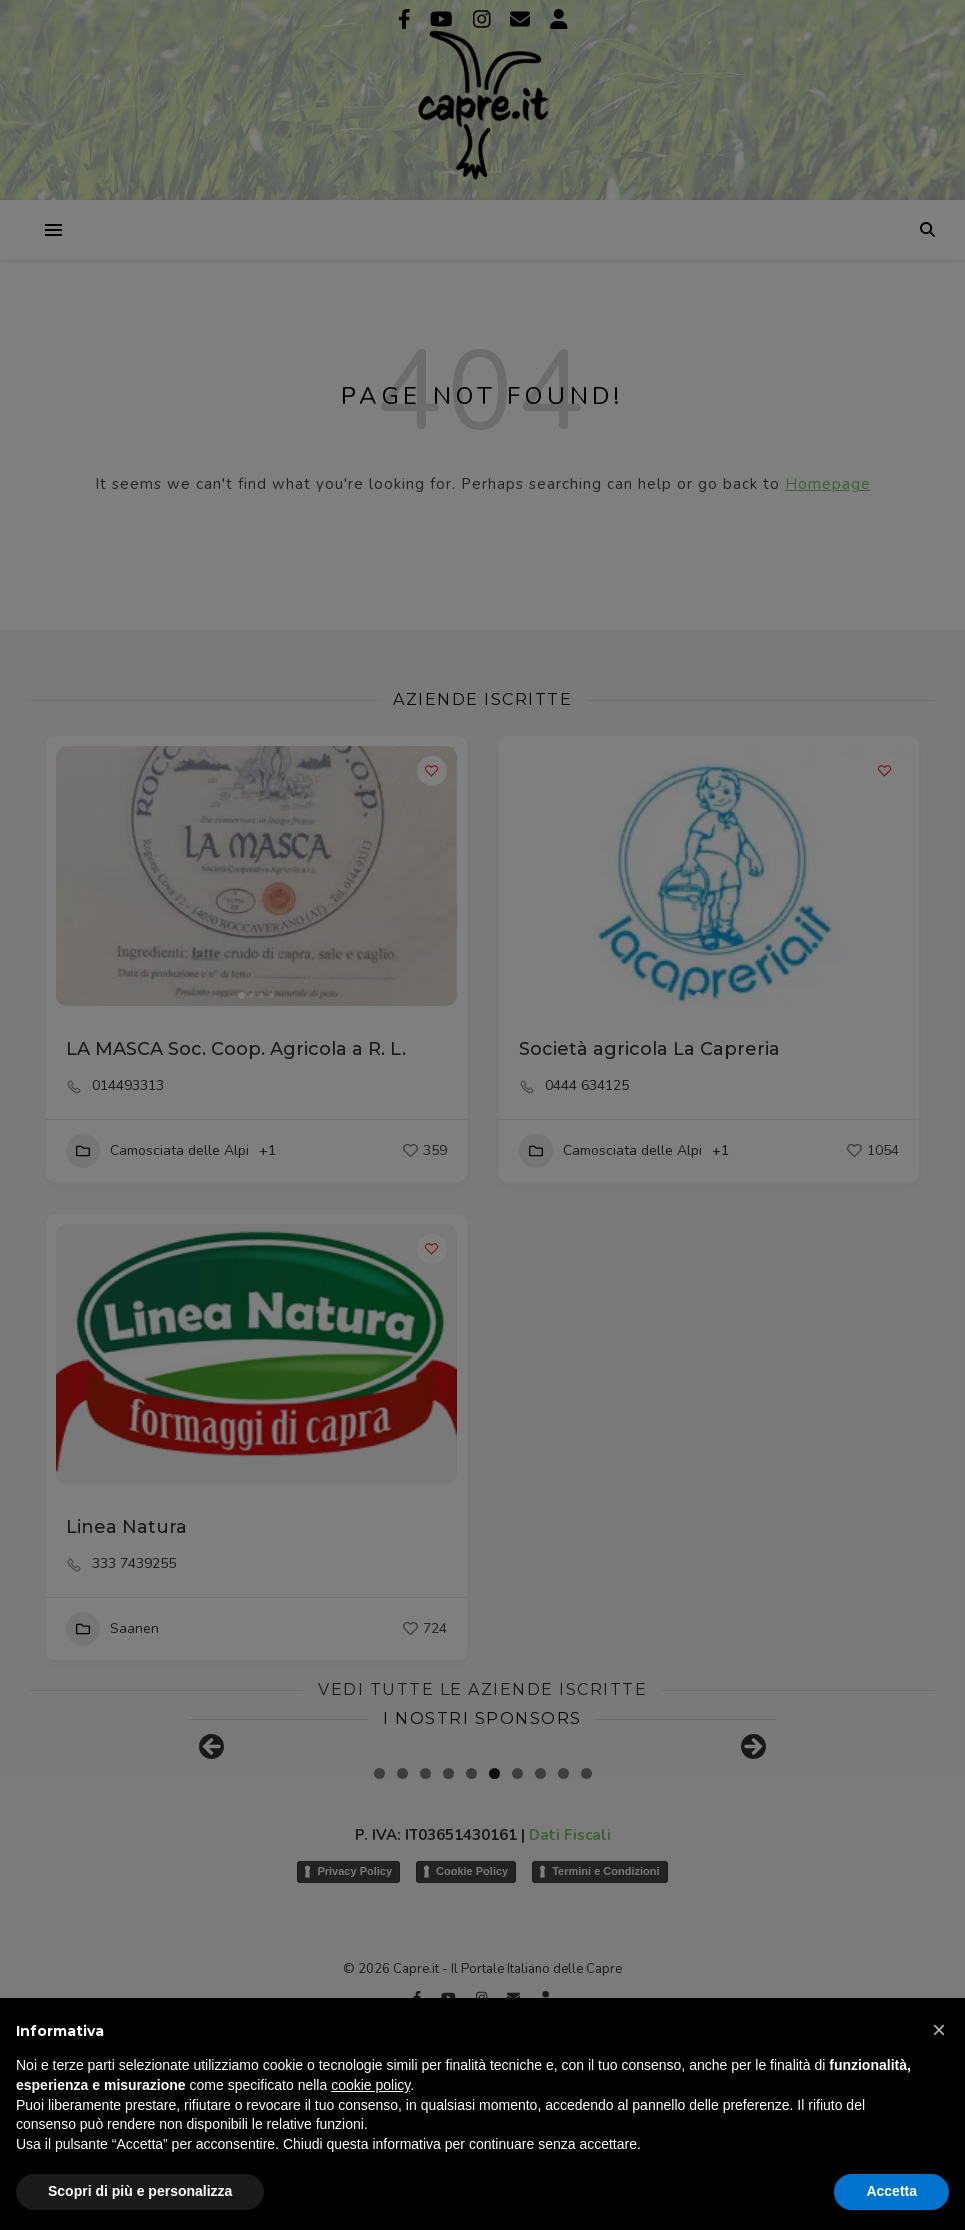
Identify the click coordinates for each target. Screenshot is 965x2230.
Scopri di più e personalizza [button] (140, 2191)
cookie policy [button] (370, 2085)
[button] (939, 2030)
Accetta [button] (891, 2191)
